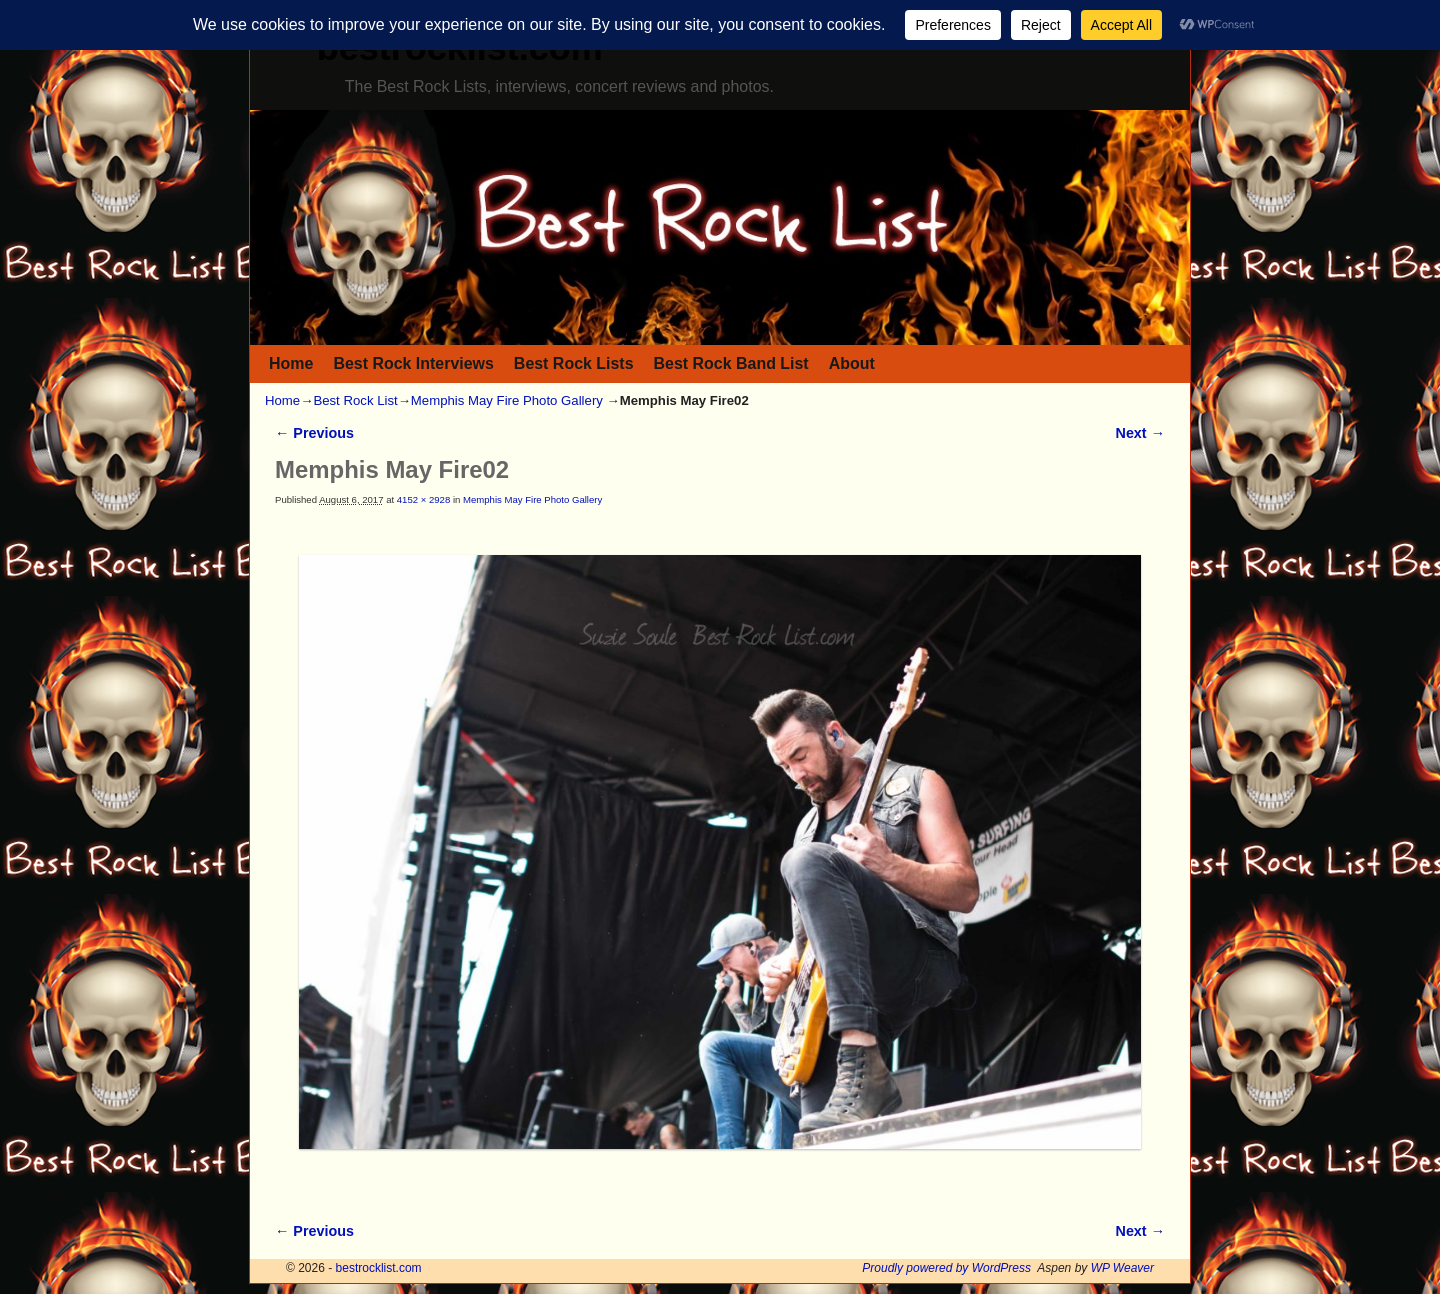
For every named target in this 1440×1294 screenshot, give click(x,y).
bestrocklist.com (379, 1268)
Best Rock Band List (731, 363)
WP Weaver (1122, 1268)
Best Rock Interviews (413, 363)
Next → (1140, 433)
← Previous (314, 433)
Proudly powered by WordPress (946, 1268)
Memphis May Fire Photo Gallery (507, 400)
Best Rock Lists (574, 363)
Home (291, 363)
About (852, 363)
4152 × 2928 (423, 499)
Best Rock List (355, 400)
